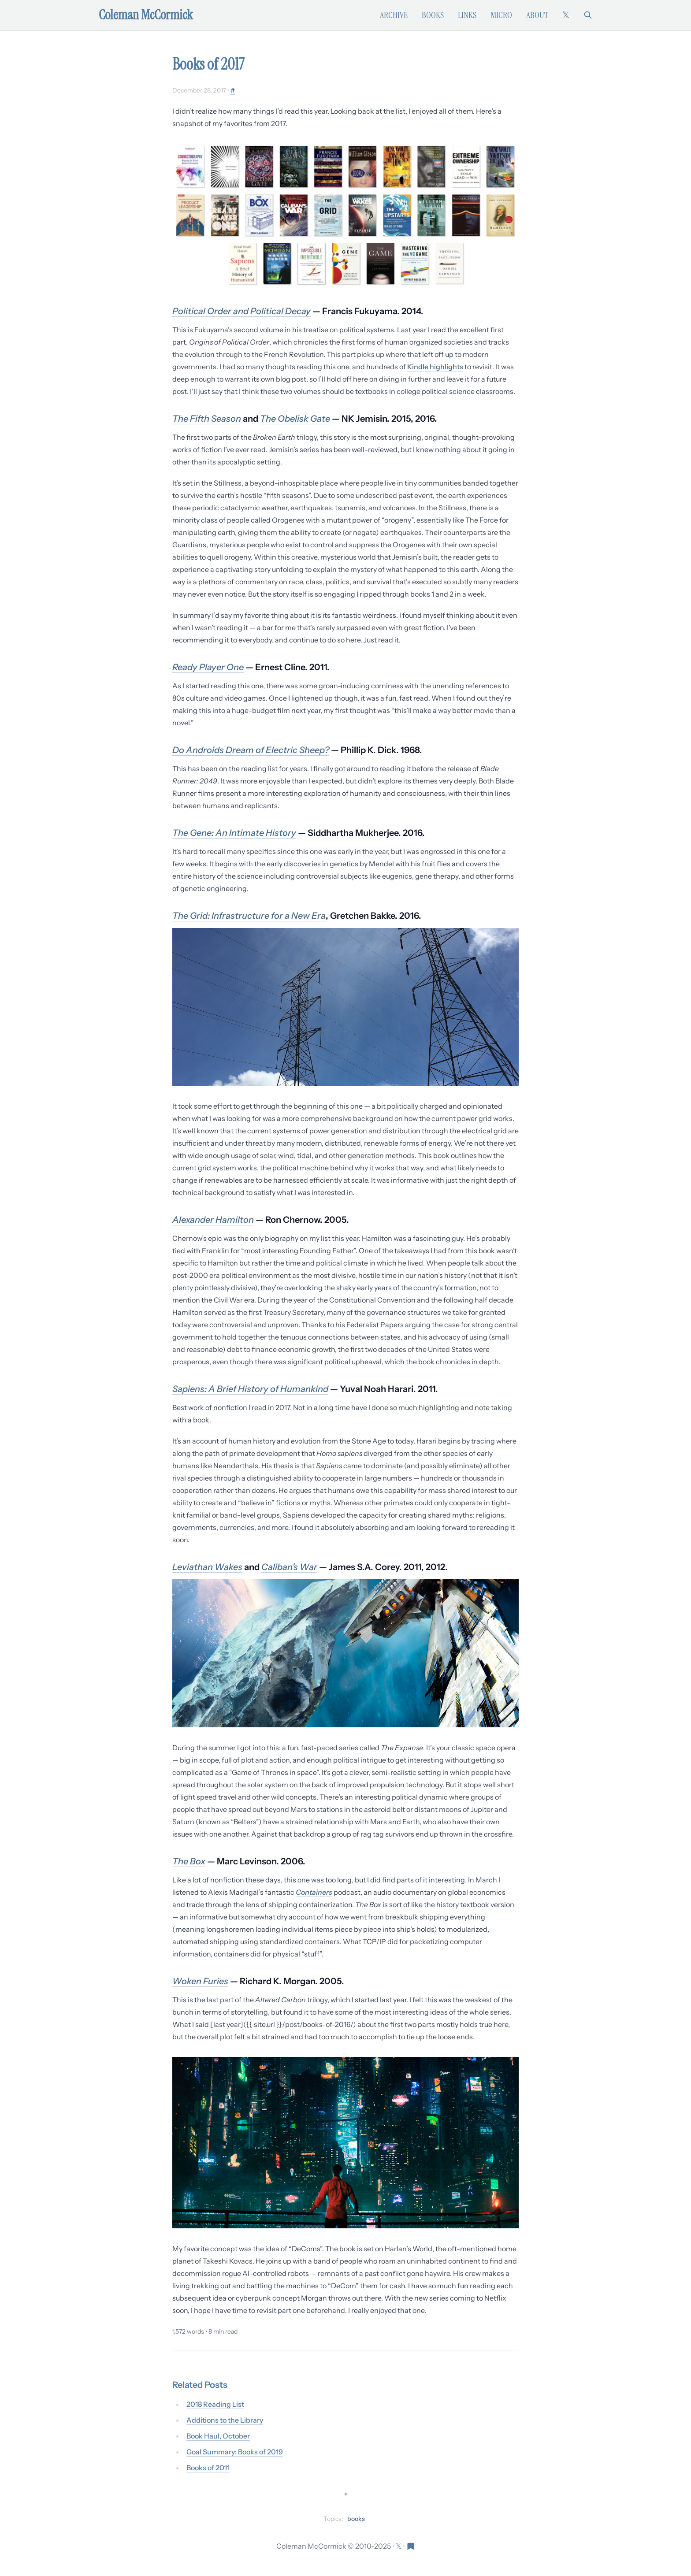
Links (467, 15)
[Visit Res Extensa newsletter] (410, 2546)
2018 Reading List (215, 2404)
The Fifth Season (206, 418)
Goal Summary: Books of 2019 (234, 2451)
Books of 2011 (208, 2467)
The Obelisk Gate (295, 418)
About (537, 15)
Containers (314, 1892)
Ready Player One (208, 667)
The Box (188, 1861)
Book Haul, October (218, 2435)
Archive (394, 15)
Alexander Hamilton (213, 1219)
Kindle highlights (435, 366)
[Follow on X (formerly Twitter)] (565, 15)
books (356, 2519)
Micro (501, 15)
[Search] (587, 15)
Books (433, 15)
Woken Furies (200, 1981)
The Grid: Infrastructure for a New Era (249, 915)
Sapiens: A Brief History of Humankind (250, 1389)
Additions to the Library (224, 2420)
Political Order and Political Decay (241, 311)
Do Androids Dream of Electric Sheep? (250, 750)
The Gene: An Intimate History (234, 833)
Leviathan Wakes (207, 1567)
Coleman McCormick (146, 15)
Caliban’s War (289, 1567)
